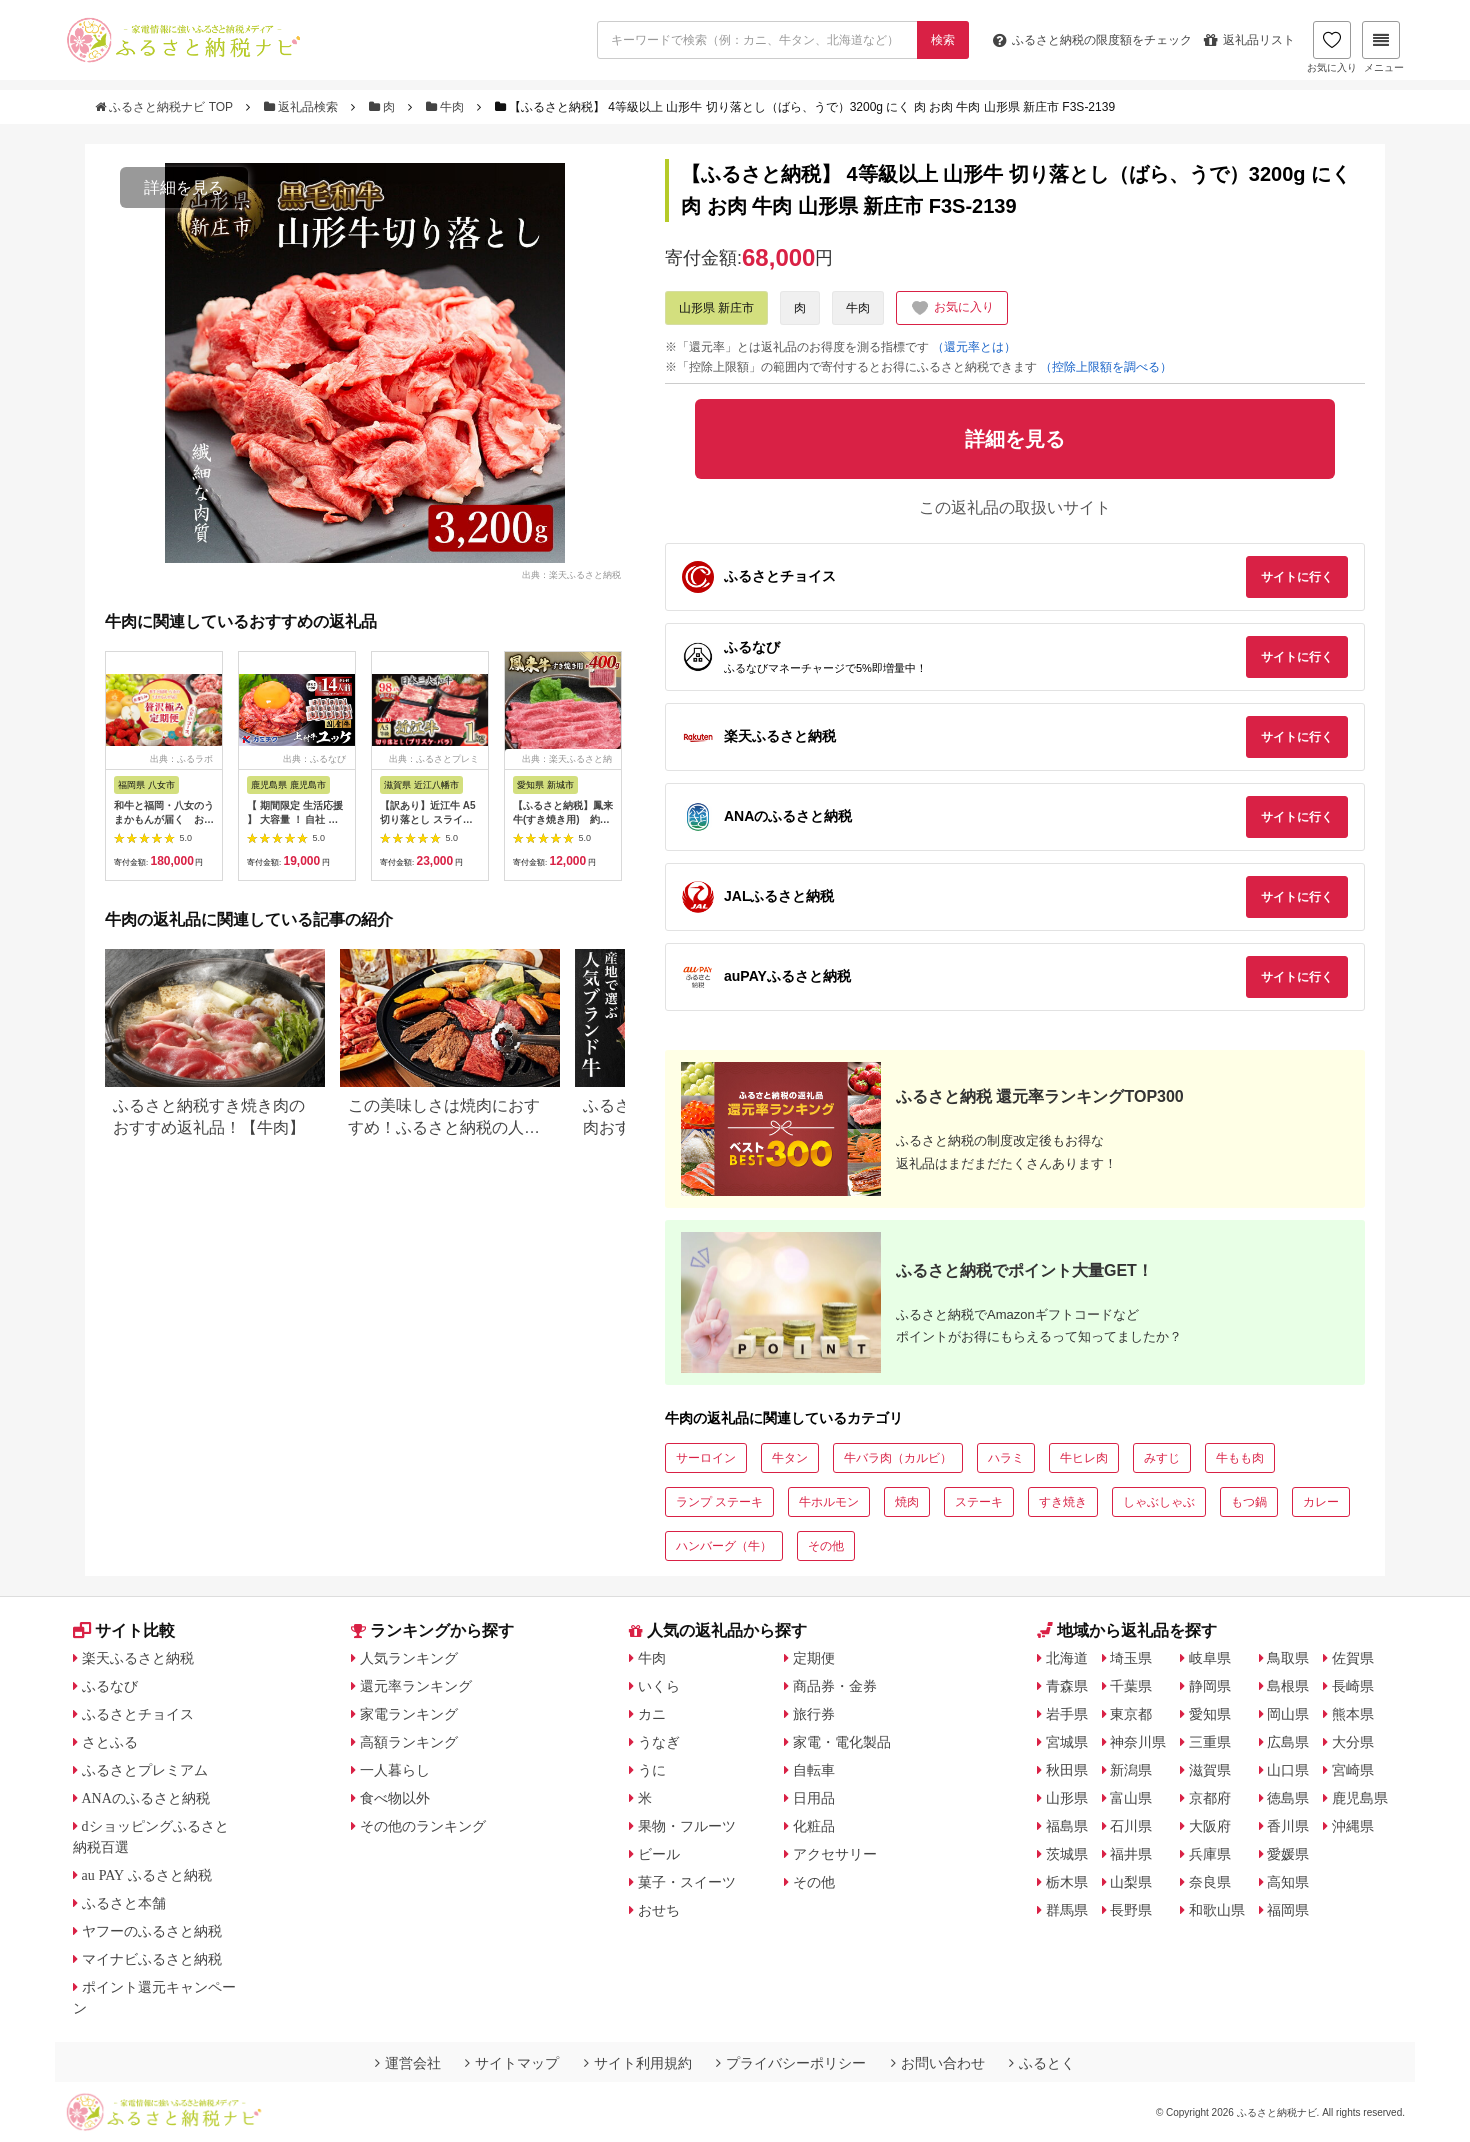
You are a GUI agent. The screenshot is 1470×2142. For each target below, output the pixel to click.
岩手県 (1067, 1714)
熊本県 (1353, 1714)
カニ (652, 1714)
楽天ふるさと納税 (138, 1658)
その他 (826, 1546)
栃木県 (1067, 1882)
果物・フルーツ (687, 1826)
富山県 (1131, 1798)
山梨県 (1131, 1882)
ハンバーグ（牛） (724, 1546)
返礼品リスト (1249, 40)
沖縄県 (1353, 1826)
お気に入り (1332, 47)
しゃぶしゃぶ (1159, 1502)
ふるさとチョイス (138, 1714)
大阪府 (1210, 1826)
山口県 (1288, 1770)
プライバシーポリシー (791, 2063)
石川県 (1131, 1826)
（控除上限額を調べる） (1106, 367)
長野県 (1131, 1910)
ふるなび (110, 1686)
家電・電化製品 (842, 1742)
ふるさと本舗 (124, 1903)
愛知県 (1210, 1714)
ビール (659, 1854)
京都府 (1210, 1798)
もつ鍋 (1249, 1502)
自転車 (814, 1770)
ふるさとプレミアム (145, 1770)
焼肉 (907, 1502)
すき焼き (1063, 1502)
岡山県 (1288, 1714)
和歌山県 (1217, 1910)
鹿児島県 (1360, 1798)
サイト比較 (124, 1630)
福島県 (1067, 1826)
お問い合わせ (938, 2063)
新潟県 (1131, 1770)
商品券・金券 (835, 1686)
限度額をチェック (1092, 40)
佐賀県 (1353, 1658)
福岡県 (1288, 1910)
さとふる (110, 1742)
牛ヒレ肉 (1084, 1458)
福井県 (1131, 1854)
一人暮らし (395, 1770)
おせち (659, 1910)
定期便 (814, 1658)
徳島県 (1288, 1798)
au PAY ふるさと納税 (147, 1875)
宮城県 (1067, 1742)
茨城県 (1067, 1854)
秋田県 (1067, 1770)
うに (652, 1770)
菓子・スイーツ (687, 1882)
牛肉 (447, 107)
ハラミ (1006, 1458)
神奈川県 (1138, 1742)
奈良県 (1210, 1882)
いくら (659, 1686)
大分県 (1353, 1742)
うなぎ (659, 1742)
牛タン (790, 1458)
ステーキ (979, 1502)
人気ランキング (409, 1658)
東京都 (1131, 1714)
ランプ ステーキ (719, 1502)
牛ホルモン (829, 1502)
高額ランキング (409, 1742)
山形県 (1067, 1798)
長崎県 (1353, 1686)
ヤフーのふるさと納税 (152, 1931)
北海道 (1067, 1658)
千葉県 (1131, 1686)
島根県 (1288, 1686)
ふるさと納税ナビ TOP (165, 107)
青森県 (1067, 1686)
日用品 (814, 1798)
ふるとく (1042, 2063)
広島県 (1288, 1742)
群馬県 (1067, 1910)
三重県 (1210, 1742)
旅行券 (814, 1714)
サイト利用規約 (638, 2063)
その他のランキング (423, 1826)
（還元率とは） (974, 347)
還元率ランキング (416, 1686)
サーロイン (706, 1458)
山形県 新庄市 (716, 308)
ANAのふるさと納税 (146, 1798)
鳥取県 (1288, 1658)
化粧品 (814, 1826)
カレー (1321, 1502)
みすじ (1162, 1458)
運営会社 (408, 2063)
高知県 (1288, 1882)
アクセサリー (835, 1854)
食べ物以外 (395, 1798)
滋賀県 (1210, 1770)
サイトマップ (512, 2063)
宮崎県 (1353, 1770)
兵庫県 (1210, 1854)
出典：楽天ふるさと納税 (571, 574)
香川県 (1288, 1826)
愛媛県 (1288, 1854)
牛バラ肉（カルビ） (898, 1458)
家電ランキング (409, 1714)
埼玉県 (1131, 1658)
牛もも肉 (1240, 1458)
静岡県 (1210, 1686)
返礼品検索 (303, 107)
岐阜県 (1210, 1658)
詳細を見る (184, 187)
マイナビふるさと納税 (152, 1959)
